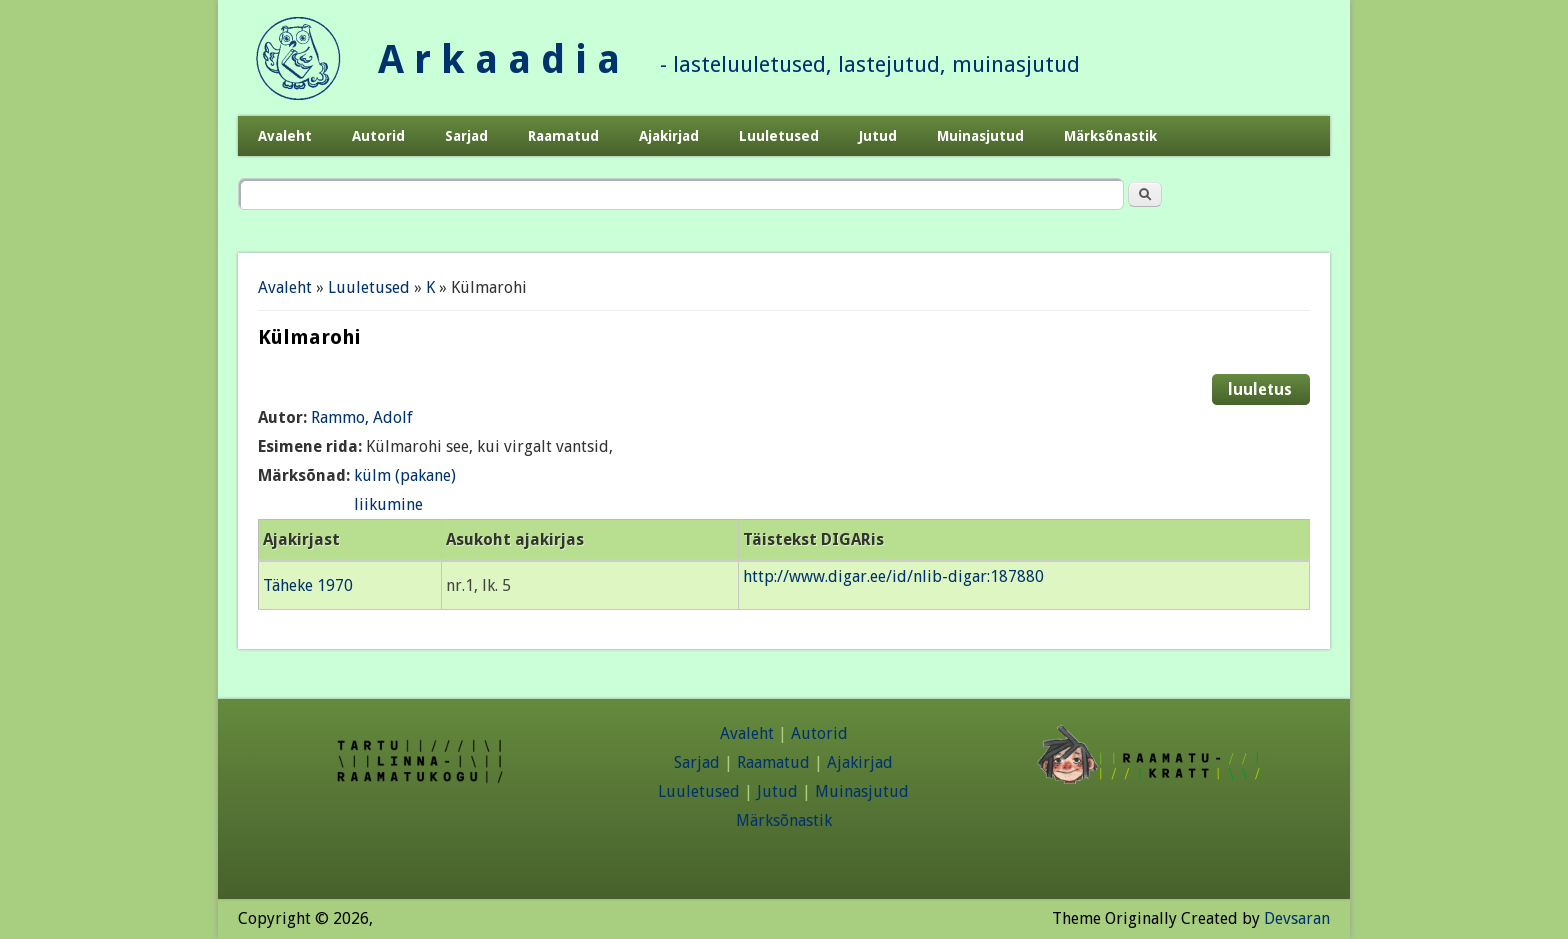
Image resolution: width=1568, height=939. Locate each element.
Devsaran (1297, 918)
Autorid (378, 136)
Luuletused (779, 136)
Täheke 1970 (308, 585)
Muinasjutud (980, 136)
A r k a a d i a (499, 59)
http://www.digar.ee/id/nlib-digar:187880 (893, 576)
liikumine (388, 504)
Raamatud (563, 136)
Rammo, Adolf (362, 417)
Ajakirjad (669, 136)
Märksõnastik (1110, 136)
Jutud (878, 136)
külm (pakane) (405, 475)
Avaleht (285, 136)
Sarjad (466, 136)
